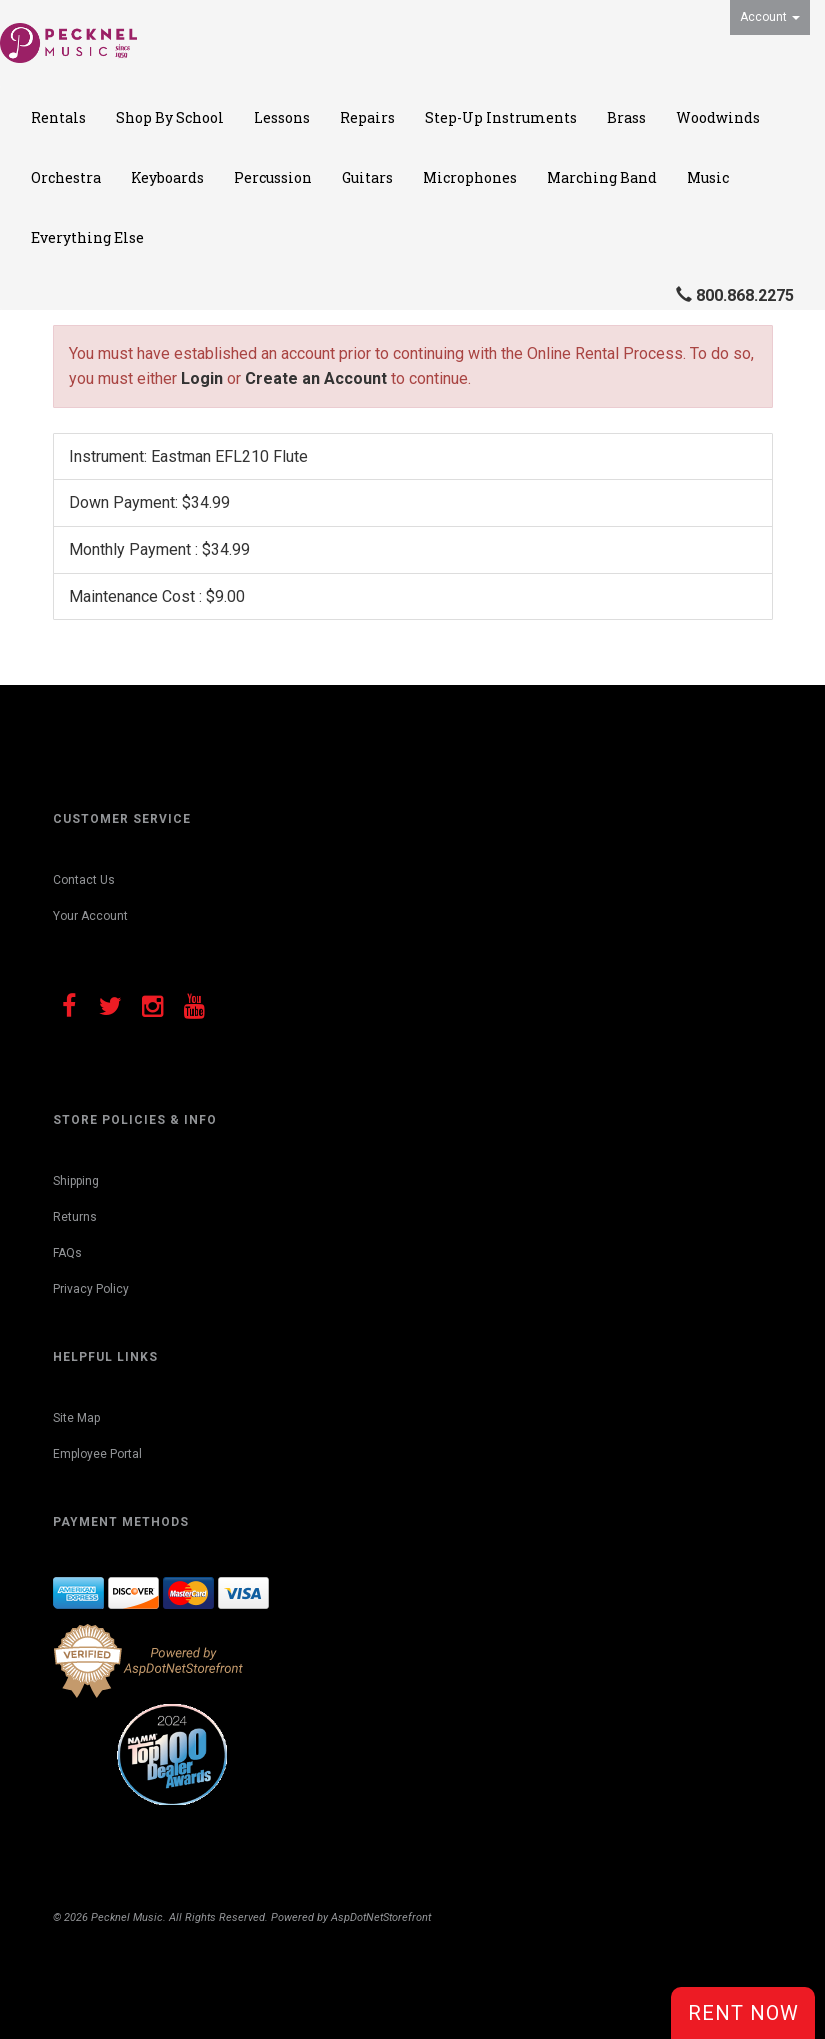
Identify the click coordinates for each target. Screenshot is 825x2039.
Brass (626, 117)
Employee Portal (97, 1454)
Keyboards (167, 177)
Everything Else (87, 237)
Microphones (470, 177)
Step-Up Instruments (501, 117)
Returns (75, 1217)
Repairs (367, 117)
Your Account (90, 916)
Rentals (58, 117)
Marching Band (602, 177)
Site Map (76, 1418)
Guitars (367, 177)
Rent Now (743, 2013)
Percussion (273, 177)
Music (708, 177)
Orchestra (66, 177)
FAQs (67, 1253)
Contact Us (84, 880)
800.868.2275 (745, 295)
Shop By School (170, 117)
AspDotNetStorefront (381, 1917)
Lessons (282, 117)
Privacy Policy (91, 1289)
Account (770, 17)
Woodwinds (718, 117)
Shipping (76, 1181)
